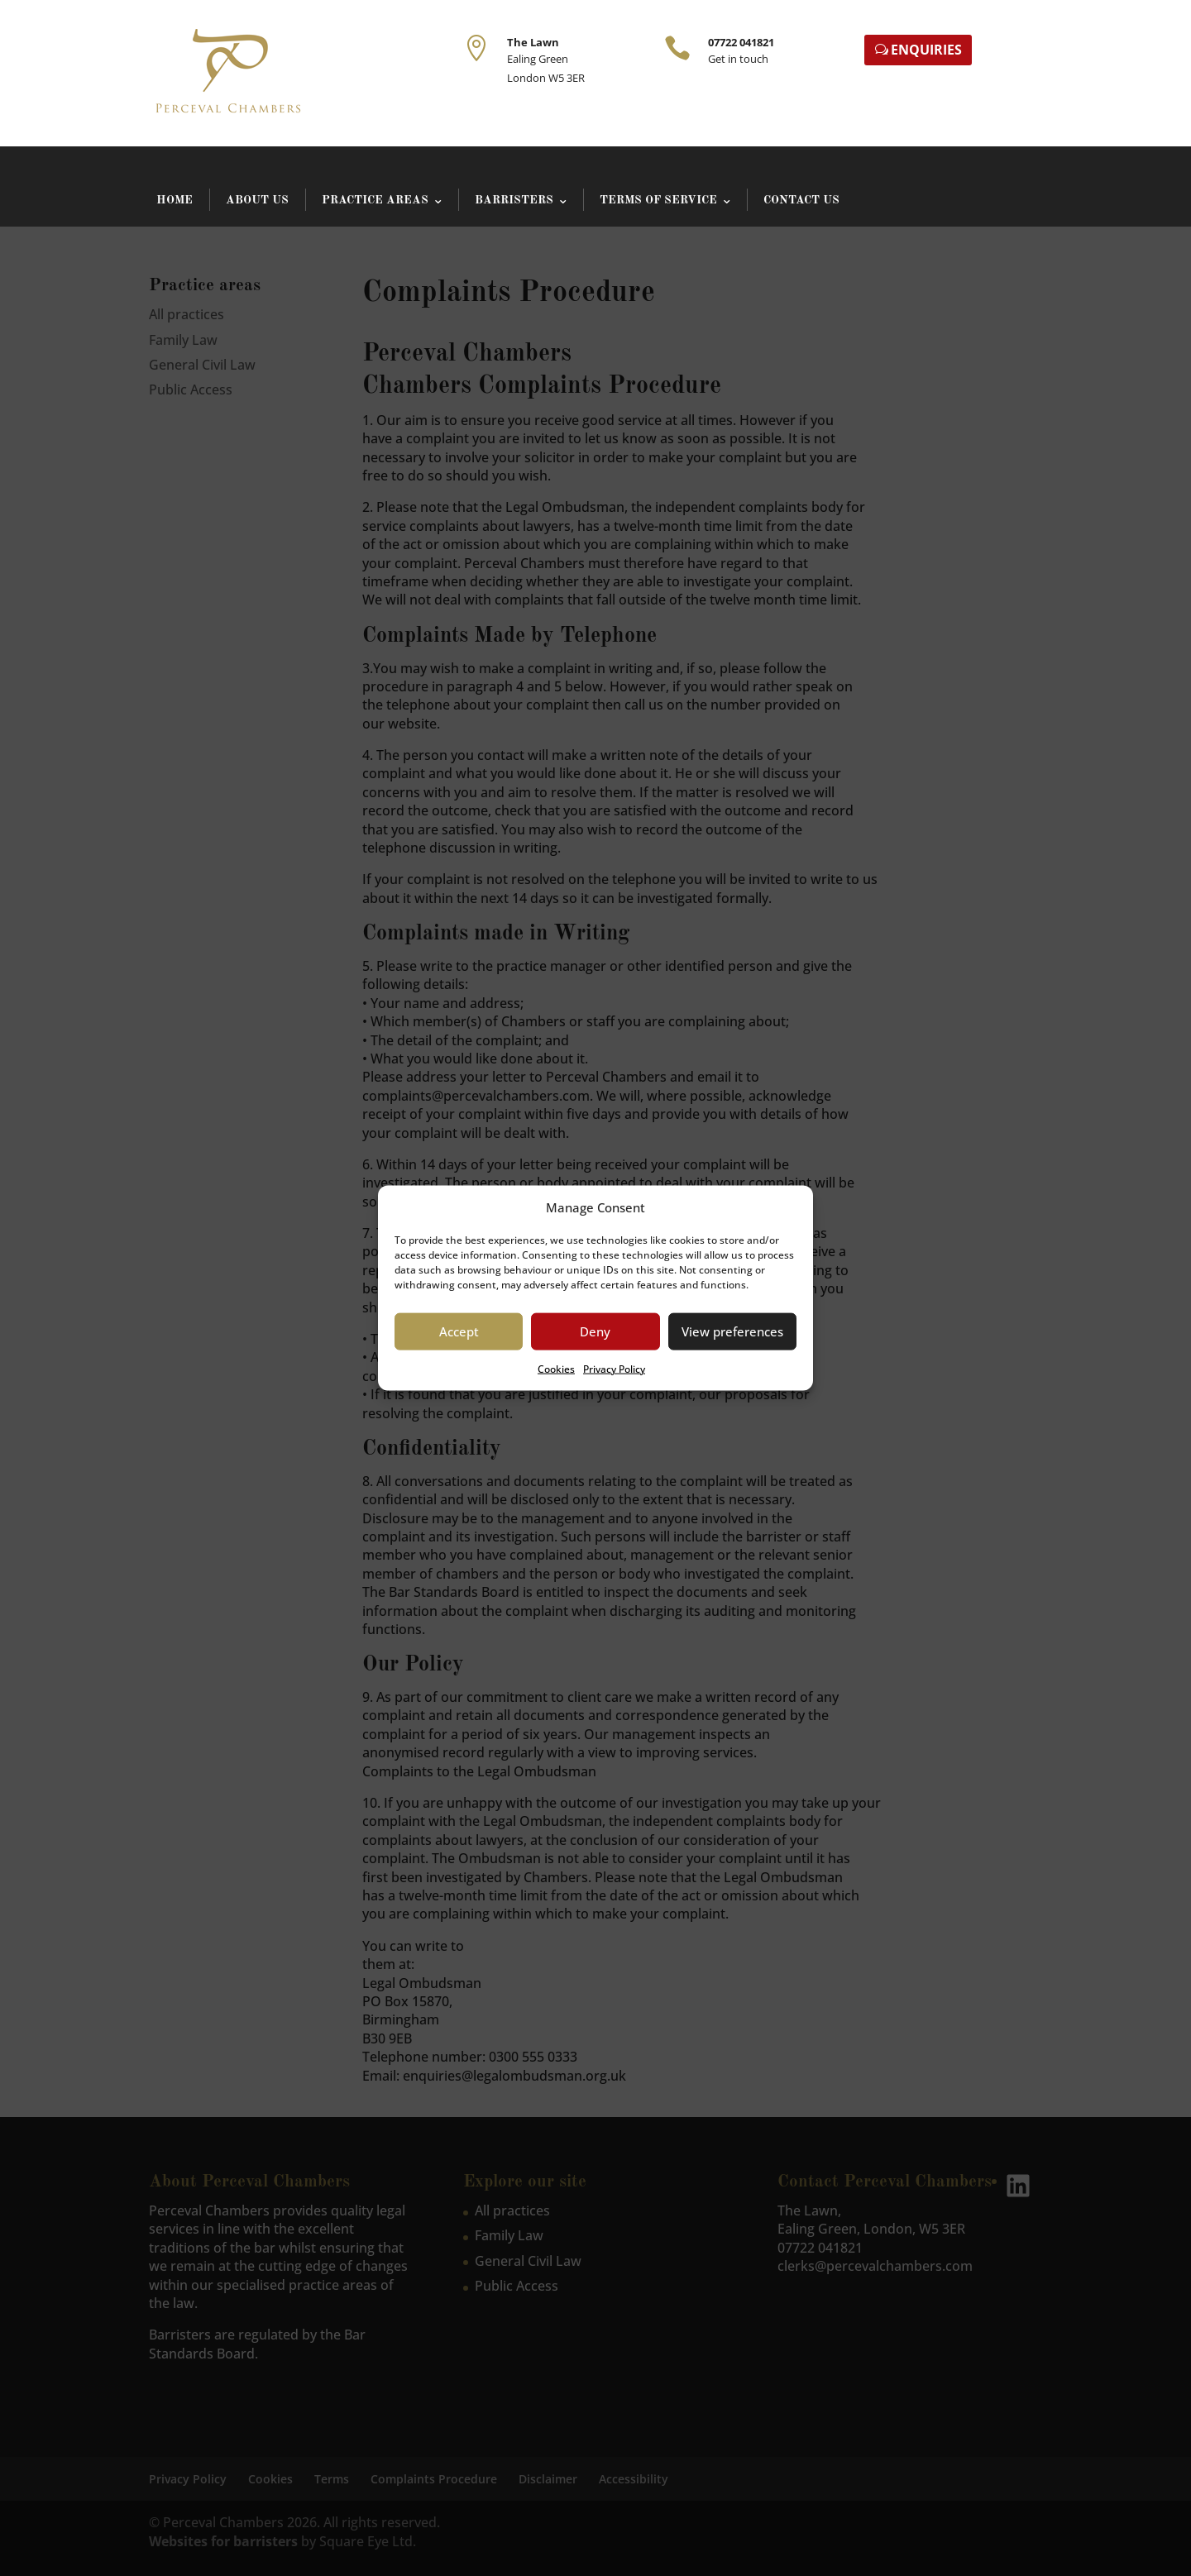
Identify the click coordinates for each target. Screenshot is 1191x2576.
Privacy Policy (614, 1369)
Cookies (556, 1369)
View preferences (732, 1331)
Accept (459, 1331)
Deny (595, 1331)
